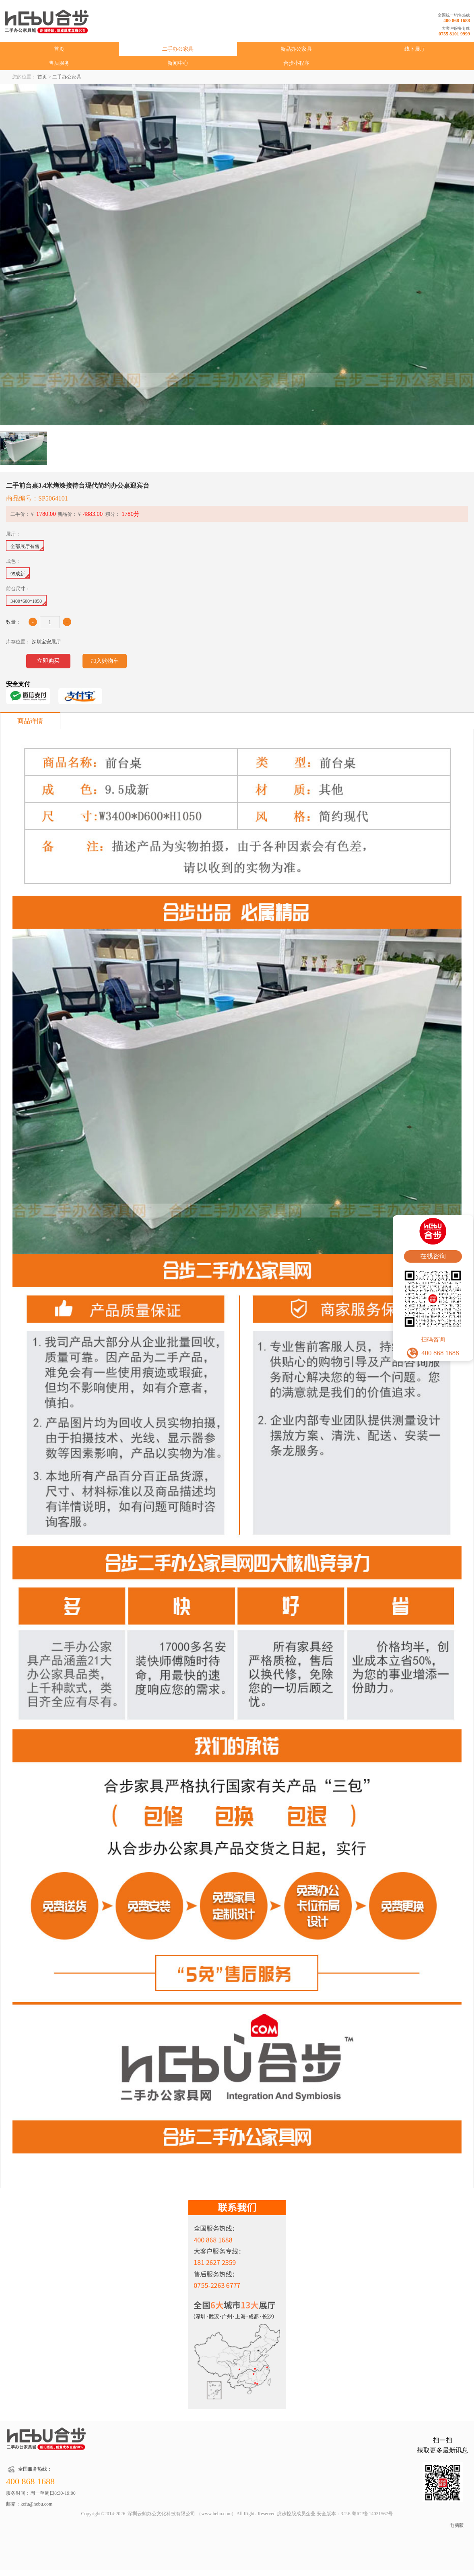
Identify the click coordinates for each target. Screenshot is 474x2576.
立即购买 (48, 661)
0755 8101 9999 (454, 34)
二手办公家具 (178, 49)
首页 (59, 49)
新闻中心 (177, 63)
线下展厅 (414, 49)
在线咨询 (433, 1256)
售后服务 (59, 63)
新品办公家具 (296, 49)
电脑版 (456, 2525)
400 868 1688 (456, 20)
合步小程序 (296, 63)
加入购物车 (105, 661)
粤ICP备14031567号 (372, 2513)
